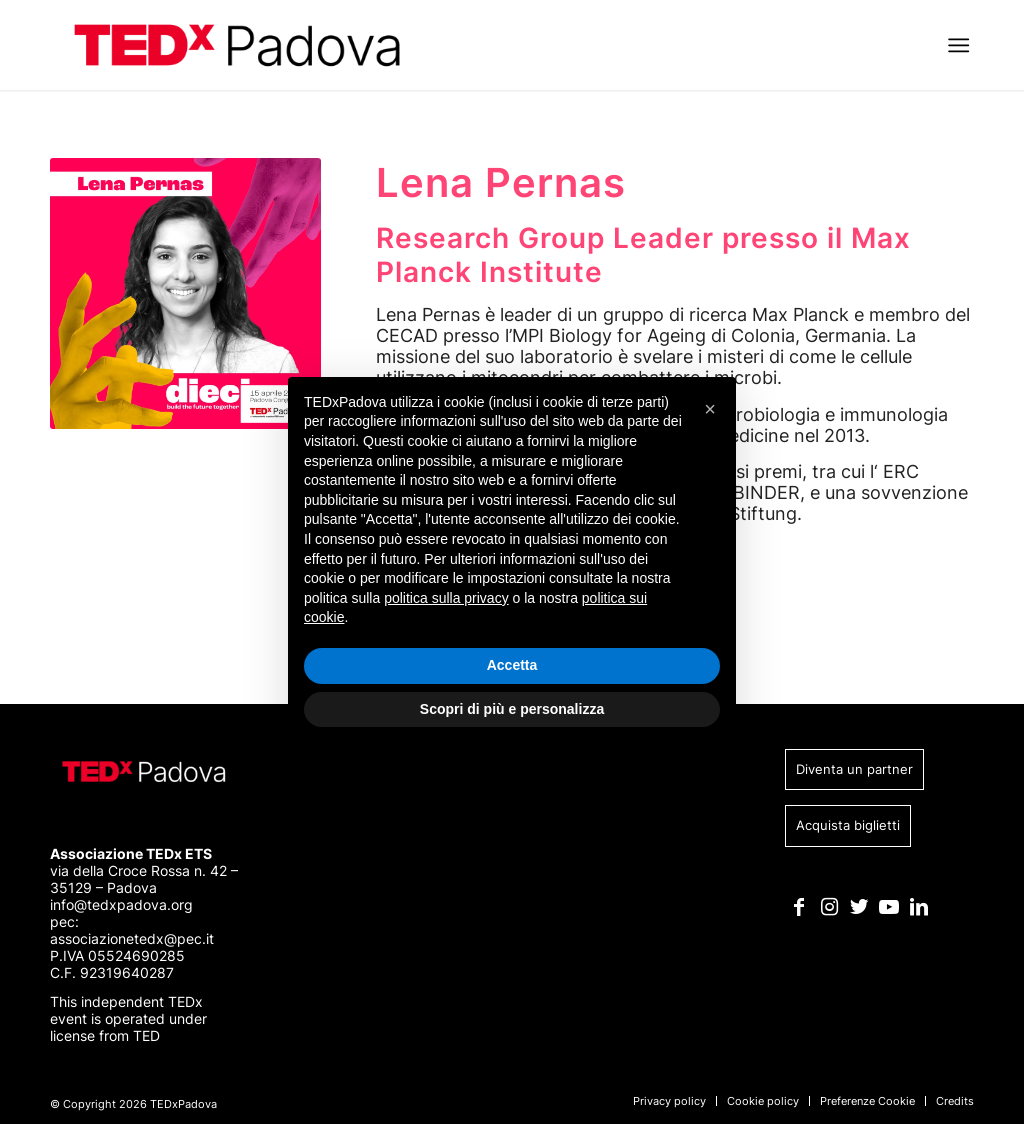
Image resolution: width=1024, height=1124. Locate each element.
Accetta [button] (512, 665)
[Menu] (958, 45)
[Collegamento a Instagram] (829, 907)
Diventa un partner (854, 769)
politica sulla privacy (446, 598)
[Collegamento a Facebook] (799, 907)
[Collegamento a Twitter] (859, 907)
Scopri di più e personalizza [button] (512, 709)
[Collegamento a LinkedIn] (919, 907)
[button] (710, 409)
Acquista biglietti (848, 825)
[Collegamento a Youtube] (889, 907)
